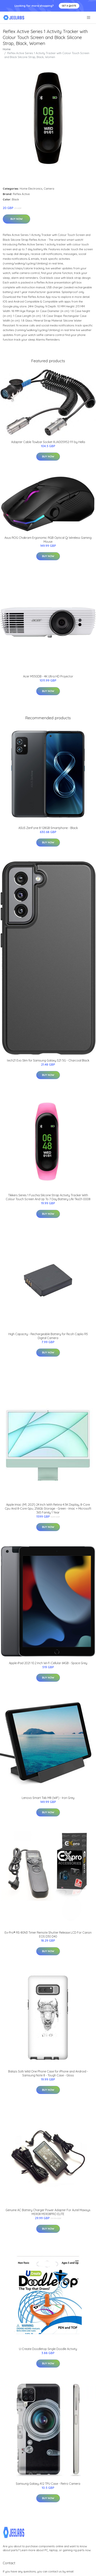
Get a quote (69, 5)
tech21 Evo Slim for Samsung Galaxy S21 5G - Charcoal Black (48, 1060)
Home (7, 49)
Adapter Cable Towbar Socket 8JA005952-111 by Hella (48, 442)
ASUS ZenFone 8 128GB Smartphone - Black (48, 828)
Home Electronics (31, 188)
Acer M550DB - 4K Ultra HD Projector (48, 676)
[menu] (88, 17)
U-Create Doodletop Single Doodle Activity (48, 2349)
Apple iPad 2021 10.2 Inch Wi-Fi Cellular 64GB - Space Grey (48, 1663)
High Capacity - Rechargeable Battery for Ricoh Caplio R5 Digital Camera (48, 1336)
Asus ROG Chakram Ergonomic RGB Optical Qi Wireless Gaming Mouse (48, 539)
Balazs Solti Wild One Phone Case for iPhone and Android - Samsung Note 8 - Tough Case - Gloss (48, 2073)
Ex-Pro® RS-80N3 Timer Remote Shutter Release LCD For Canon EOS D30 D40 (48, 1934)
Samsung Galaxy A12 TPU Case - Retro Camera (48, 2483)
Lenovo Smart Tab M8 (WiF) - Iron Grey (48, 1798)
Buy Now (16, 219)
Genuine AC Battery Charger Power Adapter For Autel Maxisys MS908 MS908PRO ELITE (48, 2212)
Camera (49, 188)
